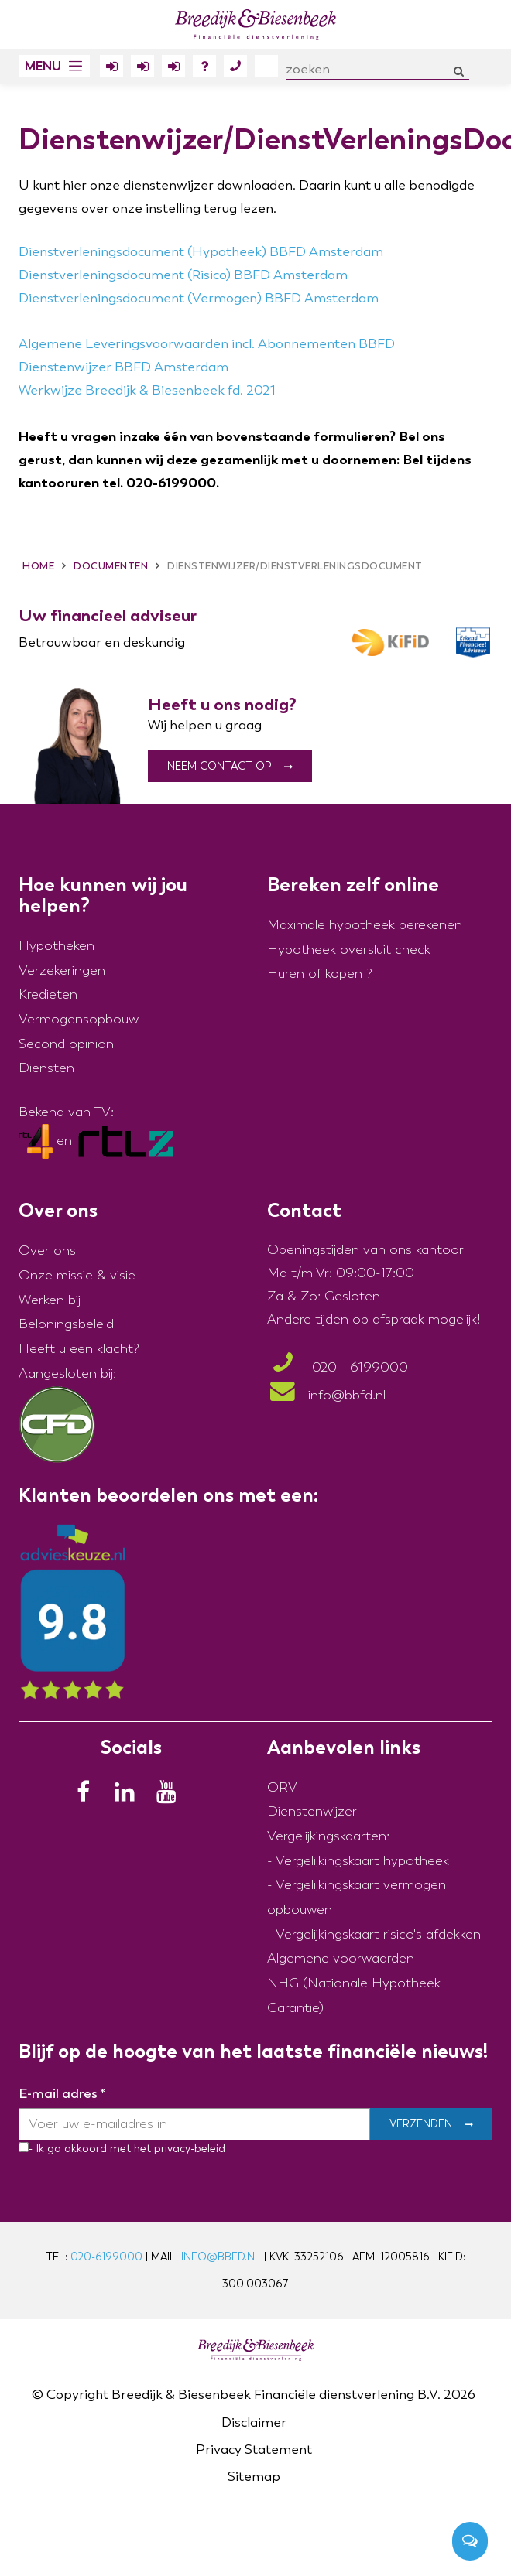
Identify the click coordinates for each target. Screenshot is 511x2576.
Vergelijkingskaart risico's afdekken (378, 1934)
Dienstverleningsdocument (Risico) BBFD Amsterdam (183, 275)
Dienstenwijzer (312, 1812)
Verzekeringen (62, 970)
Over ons (266, 66)
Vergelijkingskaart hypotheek (362, 1861)
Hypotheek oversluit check (348, 949)
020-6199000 (106, 2256)
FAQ (204, 68)
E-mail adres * (62, 2094)
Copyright (77, 2395)
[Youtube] (171, 1796)
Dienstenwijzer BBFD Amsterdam (123, 367)
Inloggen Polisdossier (173, 68)
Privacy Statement (254, 2449)
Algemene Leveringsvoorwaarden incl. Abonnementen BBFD (207, 344)
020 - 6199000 (337, 1368)
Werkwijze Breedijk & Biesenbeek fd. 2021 (147, 390)
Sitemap (254, 2476)
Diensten (46, 1069)
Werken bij (50, 1300)
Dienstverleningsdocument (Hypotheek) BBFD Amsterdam (201, 252)
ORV (282, 1787)
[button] (54, 66)
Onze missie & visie (77, 1275)
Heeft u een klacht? (79, 1349)
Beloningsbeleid (66, 1325)
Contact (235, 68)
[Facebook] (87, 1796)
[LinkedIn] (129, 1796)
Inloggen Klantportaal (111, 68)
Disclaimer (253, 2422)
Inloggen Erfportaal (142, 68)
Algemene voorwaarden (340, 1959)
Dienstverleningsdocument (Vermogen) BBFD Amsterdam (199, 298)
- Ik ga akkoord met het (90, 2148)
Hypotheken (56, 946)
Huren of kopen (314, 974)
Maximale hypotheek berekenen (364, 925)
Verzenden (420, 2123)
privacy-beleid (188, 2148)
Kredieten (48, 995)
